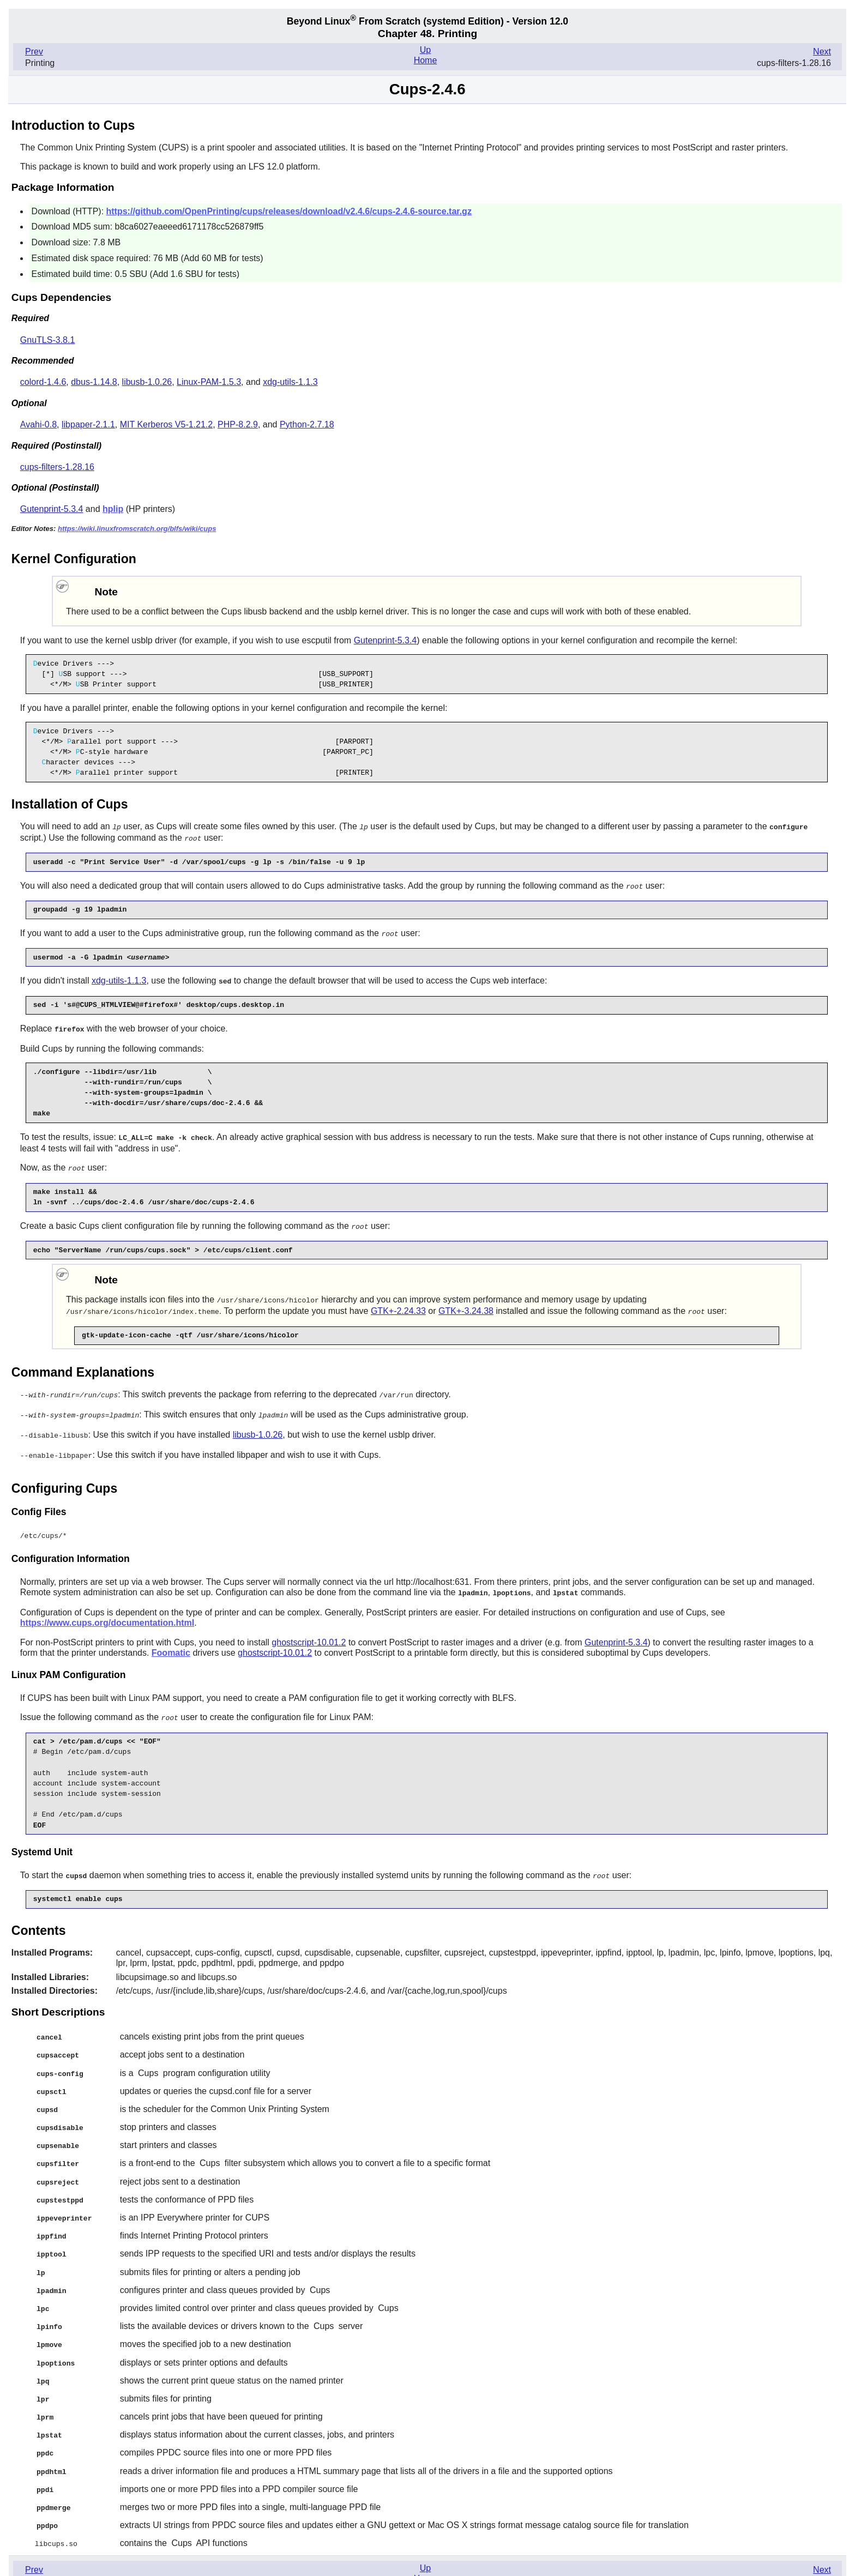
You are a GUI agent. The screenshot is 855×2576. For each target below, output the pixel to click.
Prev (34, 51)
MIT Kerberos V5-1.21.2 (166, 424)
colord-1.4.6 (43, 382)
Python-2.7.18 (307, 424)
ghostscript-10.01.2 (309, 1633)
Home (425, 60)
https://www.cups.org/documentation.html (107, 1613)
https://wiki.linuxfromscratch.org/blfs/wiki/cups (137, 528)
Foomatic (171, 1643)
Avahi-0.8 (38, 424)
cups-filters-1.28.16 (57, 467)
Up (425, 50)
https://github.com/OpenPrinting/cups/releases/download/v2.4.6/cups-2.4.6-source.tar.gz (289, 211)
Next (822, 51)
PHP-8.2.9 (238, 424)
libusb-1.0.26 (147, 382)
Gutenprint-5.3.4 (51, 509)
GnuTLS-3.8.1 (47, 340)
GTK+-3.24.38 (465, 1305)
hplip (113, 509)
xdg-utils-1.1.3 (290, 382)
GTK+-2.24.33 (398, 1305)
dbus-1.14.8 (94, 382)
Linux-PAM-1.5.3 (209, 382)
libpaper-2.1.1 (88, 424)
